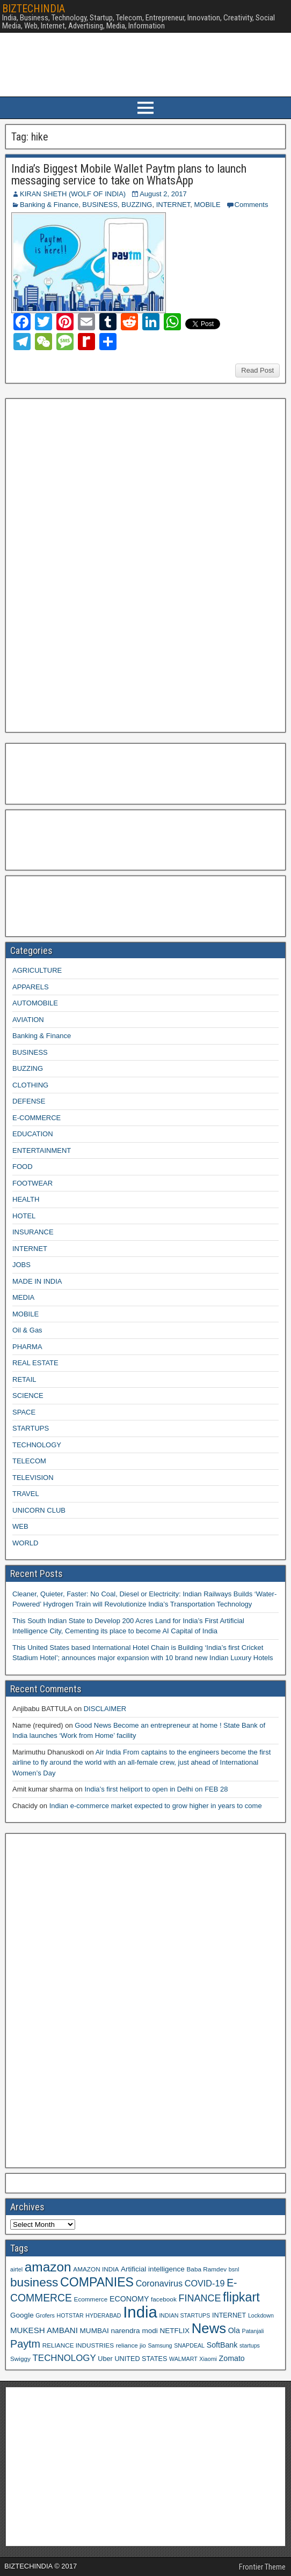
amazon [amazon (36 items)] (48, 2267)
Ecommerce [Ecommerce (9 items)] (91, 2299)
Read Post (257, 370)
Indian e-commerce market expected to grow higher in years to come (155, 1806)
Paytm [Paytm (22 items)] (25, 2344)
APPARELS (30, 987)
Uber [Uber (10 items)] (105, 2359)
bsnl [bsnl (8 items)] (234, 2269)
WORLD (25, 1543)
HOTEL (23, 1216)
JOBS (21, 1265)
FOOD (22, 1167)
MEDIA (23, 1297)
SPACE (23, 1412)
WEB (20, 1526)
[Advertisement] (90, 564)
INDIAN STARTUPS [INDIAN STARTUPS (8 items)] (184, 2315)
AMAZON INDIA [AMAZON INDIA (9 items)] (96, 2269)
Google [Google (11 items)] (22, 2315)
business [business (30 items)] (34, 2282)
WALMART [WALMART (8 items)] (183, 2359)
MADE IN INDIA (37, 1281)
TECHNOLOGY (36, 1445)
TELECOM (29, 1461)
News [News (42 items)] (209, 2328)
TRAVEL (25, 1494)
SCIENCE (27, 1395)
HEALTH (25, 1199)
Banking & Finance (49, 205)
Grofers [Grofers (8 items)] (45, 2315)
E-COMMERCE (36, 1118)
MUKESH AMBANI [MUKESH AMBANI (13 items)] (44, 2330)
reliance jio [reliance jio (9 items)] (131, 2345)
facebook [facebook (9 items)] (164, 2299)
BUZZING (136, 205)
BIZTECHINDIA (33, 8)
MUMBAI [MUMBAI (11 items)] (94, 2331)
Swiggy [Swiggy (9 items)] (20, 2358)
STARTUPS (30, 1428)
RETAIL (24, 1379)
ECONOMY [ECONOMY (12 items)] (129, 2298)
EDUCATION (32, 1134)
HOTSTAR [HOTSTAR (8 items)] (69, 2315)
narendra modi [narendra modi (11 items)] (134, 2331)
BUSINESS (100, 205)
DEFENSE (28, 1101)
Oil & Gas (27, 1330)
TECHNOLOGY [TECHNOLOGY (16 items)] (64, 2358)
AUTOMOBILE (35, 1003)
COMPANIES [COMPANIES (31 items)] (97, 2282)
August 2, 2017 (163, 194)
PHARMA (27, 1347)
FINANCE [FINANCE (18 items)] (199, 2298)
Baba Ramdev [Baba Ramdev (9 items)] (207, 2269)
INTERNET (173, 205)
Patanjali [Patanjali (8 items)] (253, 2331)
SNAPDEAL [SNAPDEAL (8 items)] (189, 2345)
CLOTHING (30, 1085)
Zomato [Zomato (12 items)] (232, 2358)
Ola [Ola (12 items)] (234, 2330)
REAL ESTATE (35, 1363)
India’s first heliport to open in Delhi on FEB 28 (156, 1789)
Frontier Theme (262, 2567)
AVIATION (28, 1020)
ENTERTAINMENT (41, 1150)
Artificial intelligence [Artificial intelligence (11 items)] (153, 2269)
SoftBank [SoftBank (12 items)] (222, 2345)
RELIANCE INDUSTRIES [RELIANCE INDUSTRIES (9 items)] (78, 2345)
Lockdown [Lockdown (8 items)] (261, 2315)
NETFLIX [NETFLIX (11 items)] (174, 2331)
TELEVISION (33, 1478)
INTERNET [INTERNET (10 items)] (229, 2315)
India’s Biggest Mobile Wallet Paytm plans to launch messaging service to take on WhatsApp (128, 174)
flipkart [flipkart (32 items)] (241, 2297)
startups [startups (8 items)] (249, 2345)
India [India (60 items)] (140, 2312)
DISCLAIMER (105, 1709)
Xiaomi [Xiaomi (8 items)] (208, 2359)
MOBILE (207, 205)
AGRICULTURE (37, 970)
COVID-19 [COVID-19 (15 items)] (205, 2283)
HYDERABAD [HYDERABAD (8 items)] (103, 2315)
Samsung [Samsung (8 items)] (160, 2345)
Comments (251, 205)
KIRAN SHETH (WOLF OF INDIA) (73, 194)
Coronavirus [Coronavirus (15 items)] (159, 2283)
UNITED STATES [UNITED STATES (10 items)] (140, 2359)
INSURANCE (33, 1232)
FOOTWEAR (32, 1183)
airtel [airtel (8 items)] (16, 2269)
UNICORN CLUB (39, 1510)
